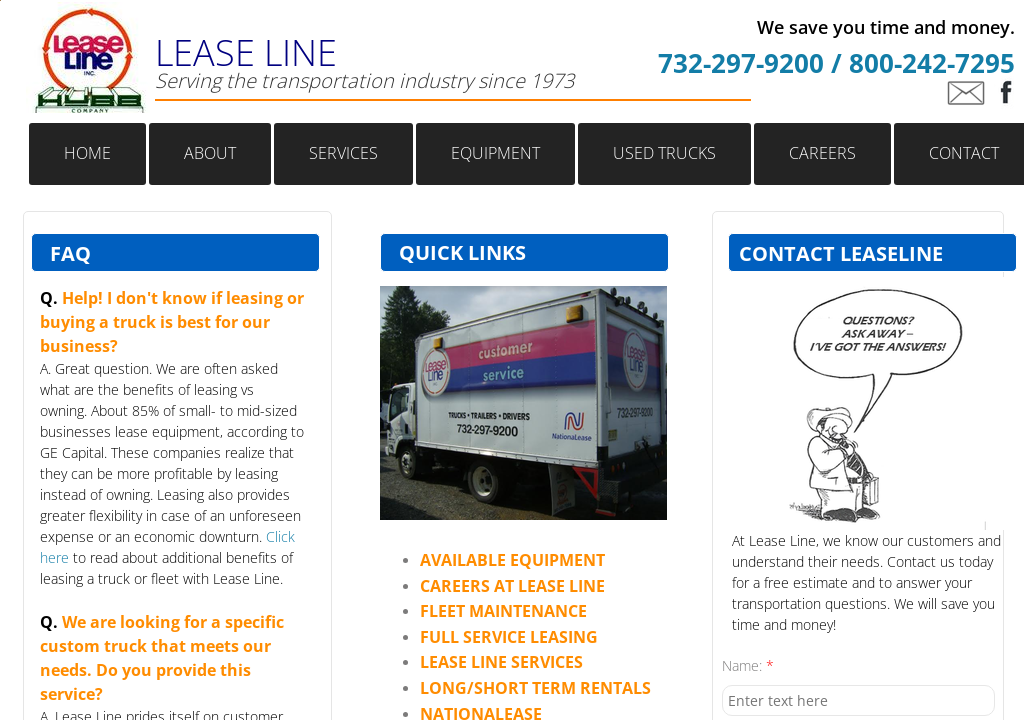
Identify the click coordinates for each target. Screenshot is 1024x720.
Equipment (495, 153)
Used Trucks (664, 153)
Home (87, 153)
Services (343, 153)
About (210, 153)
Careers (822, 153)
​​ (512, 560)
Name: (748, 665)
